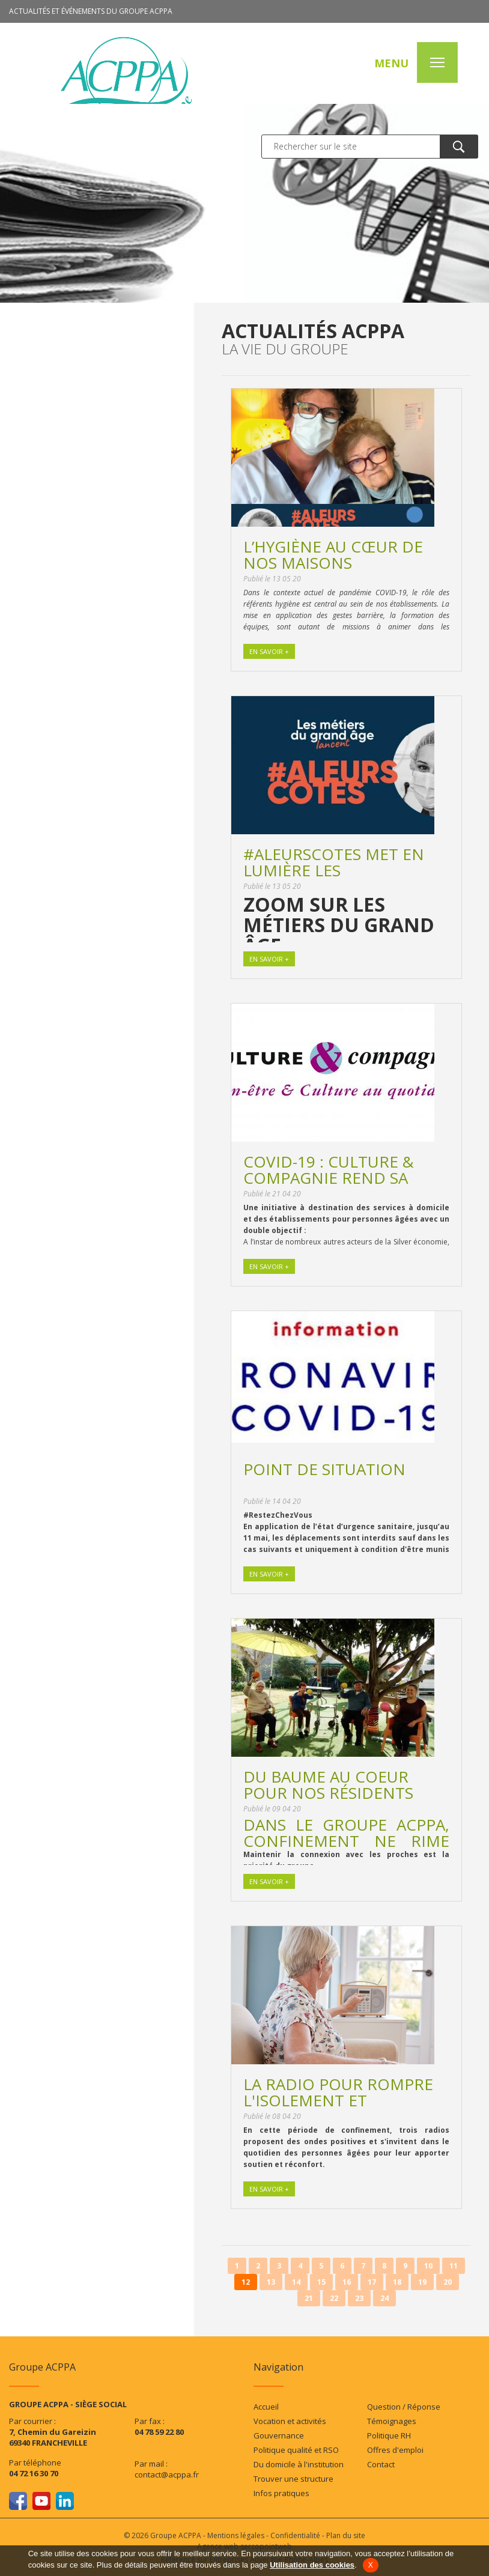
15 (321, 2282)
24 (384, 2298)
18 (397, 2282)
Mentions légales (235, 2535)
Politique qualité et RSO (296, 2449)
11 (453, 2266)
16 (346, 2282)
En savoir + (269, 651)
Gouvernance (279, 2435)
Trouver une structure (293, 2478)
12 (245, 2282)
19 (422, 2282)
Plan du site (345, 2535)
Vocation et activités (290, 2421)
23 (359, 2298)
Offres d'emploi (395, 2449)
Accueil (266, 2406)
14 (296, 2282)
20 (447, 2282)
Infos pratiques (281, 2493)
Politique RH (389, 2435)
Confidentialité (295, 2535)
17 (372, 2282)
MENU (390, 63)
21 (309, 2298)
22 (334, 2298)
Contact (381, 2464)
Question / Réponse (403, 2406)
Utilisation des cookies (312, 2564)
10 (428, 2266)
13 (271, 2282)
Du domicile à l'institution (299, 2464)
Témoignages (391, 2421)
